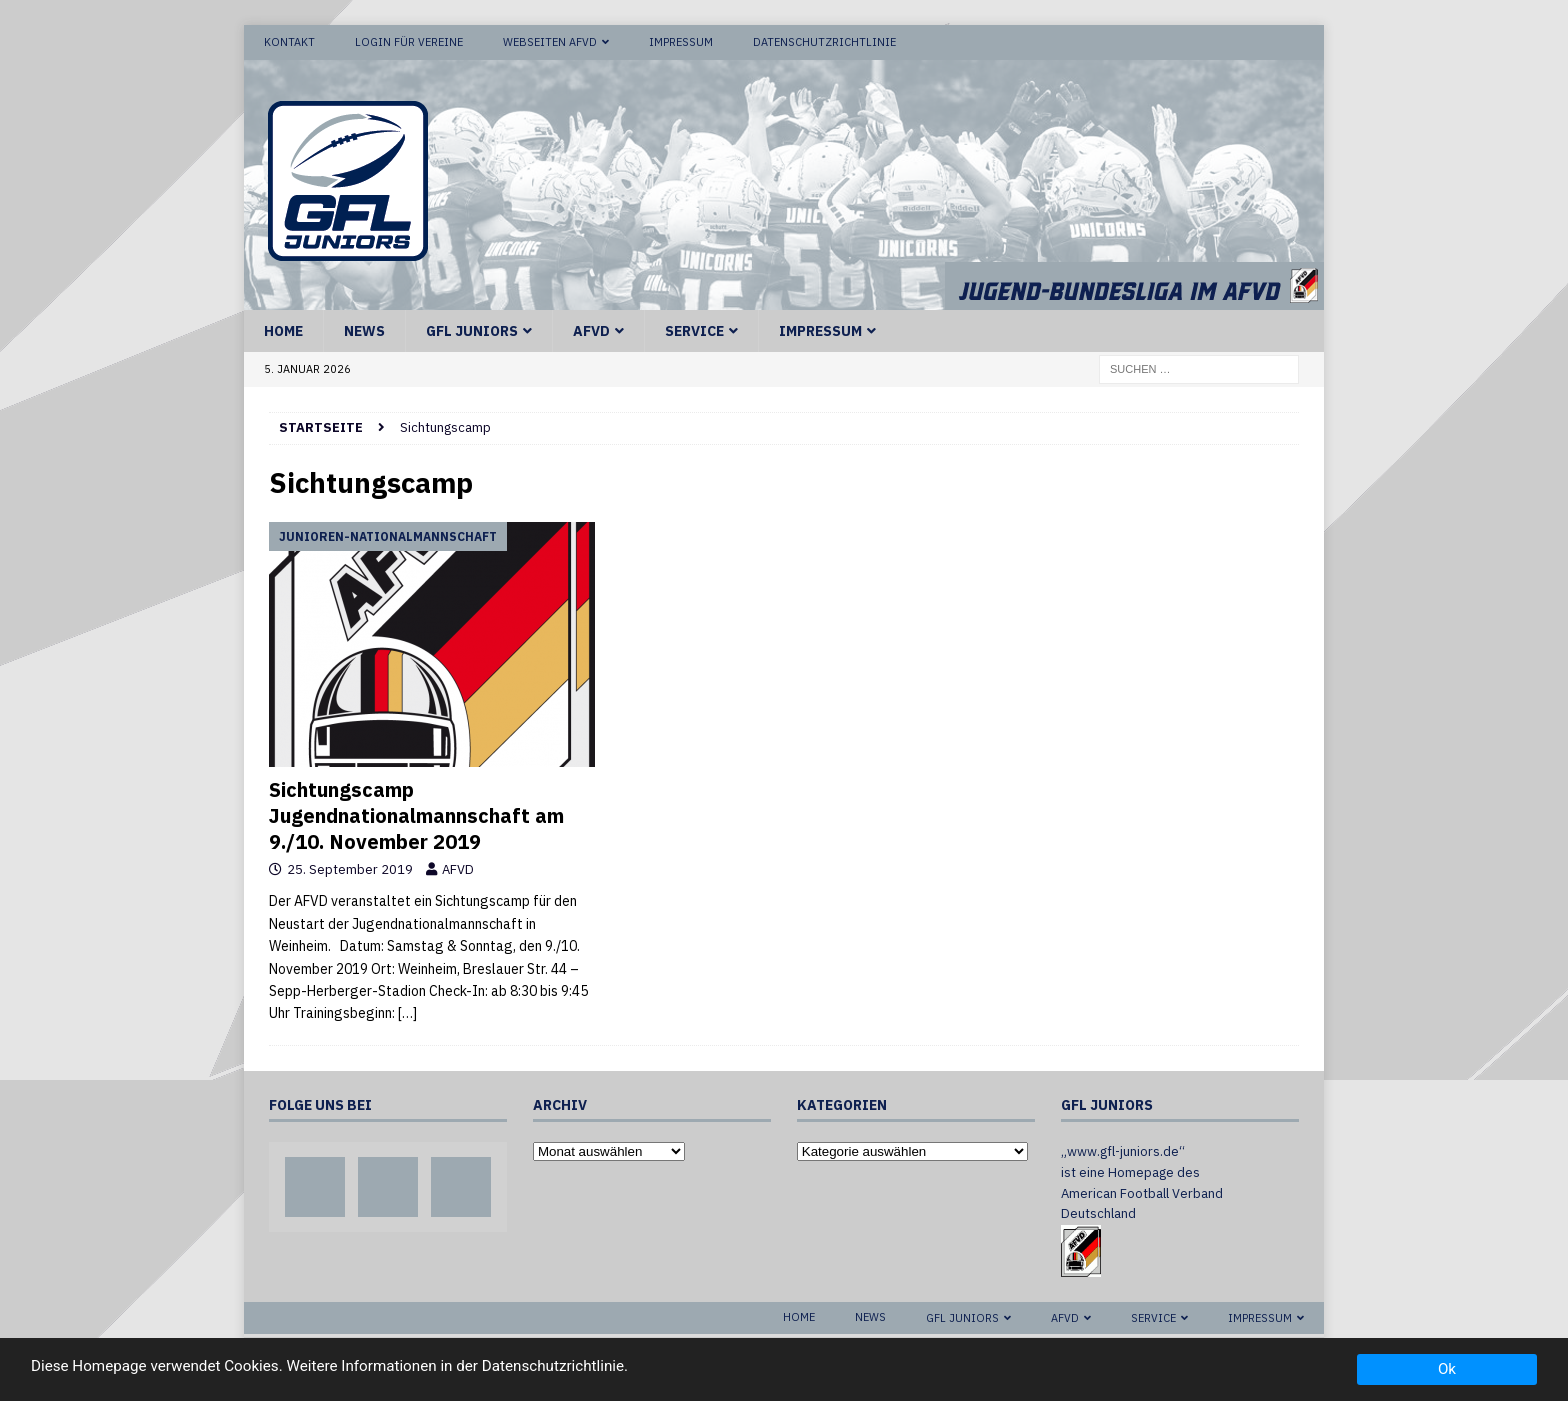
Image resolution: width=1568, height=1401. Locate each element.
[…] (407, 1013)
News (364, 331)
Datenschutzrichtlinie (824, 42)
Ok (1447, 1369)
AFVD (591, 331)
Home (283, 331)
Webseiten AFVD (550, 42)
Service (694, 331)
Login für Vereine (409, 42)
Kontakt (289, 42)
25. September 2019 (350, 869)
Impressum (681, 42)
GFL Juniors (472, 331)
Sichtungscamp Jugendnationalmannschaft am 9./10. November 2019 (416, 815)
